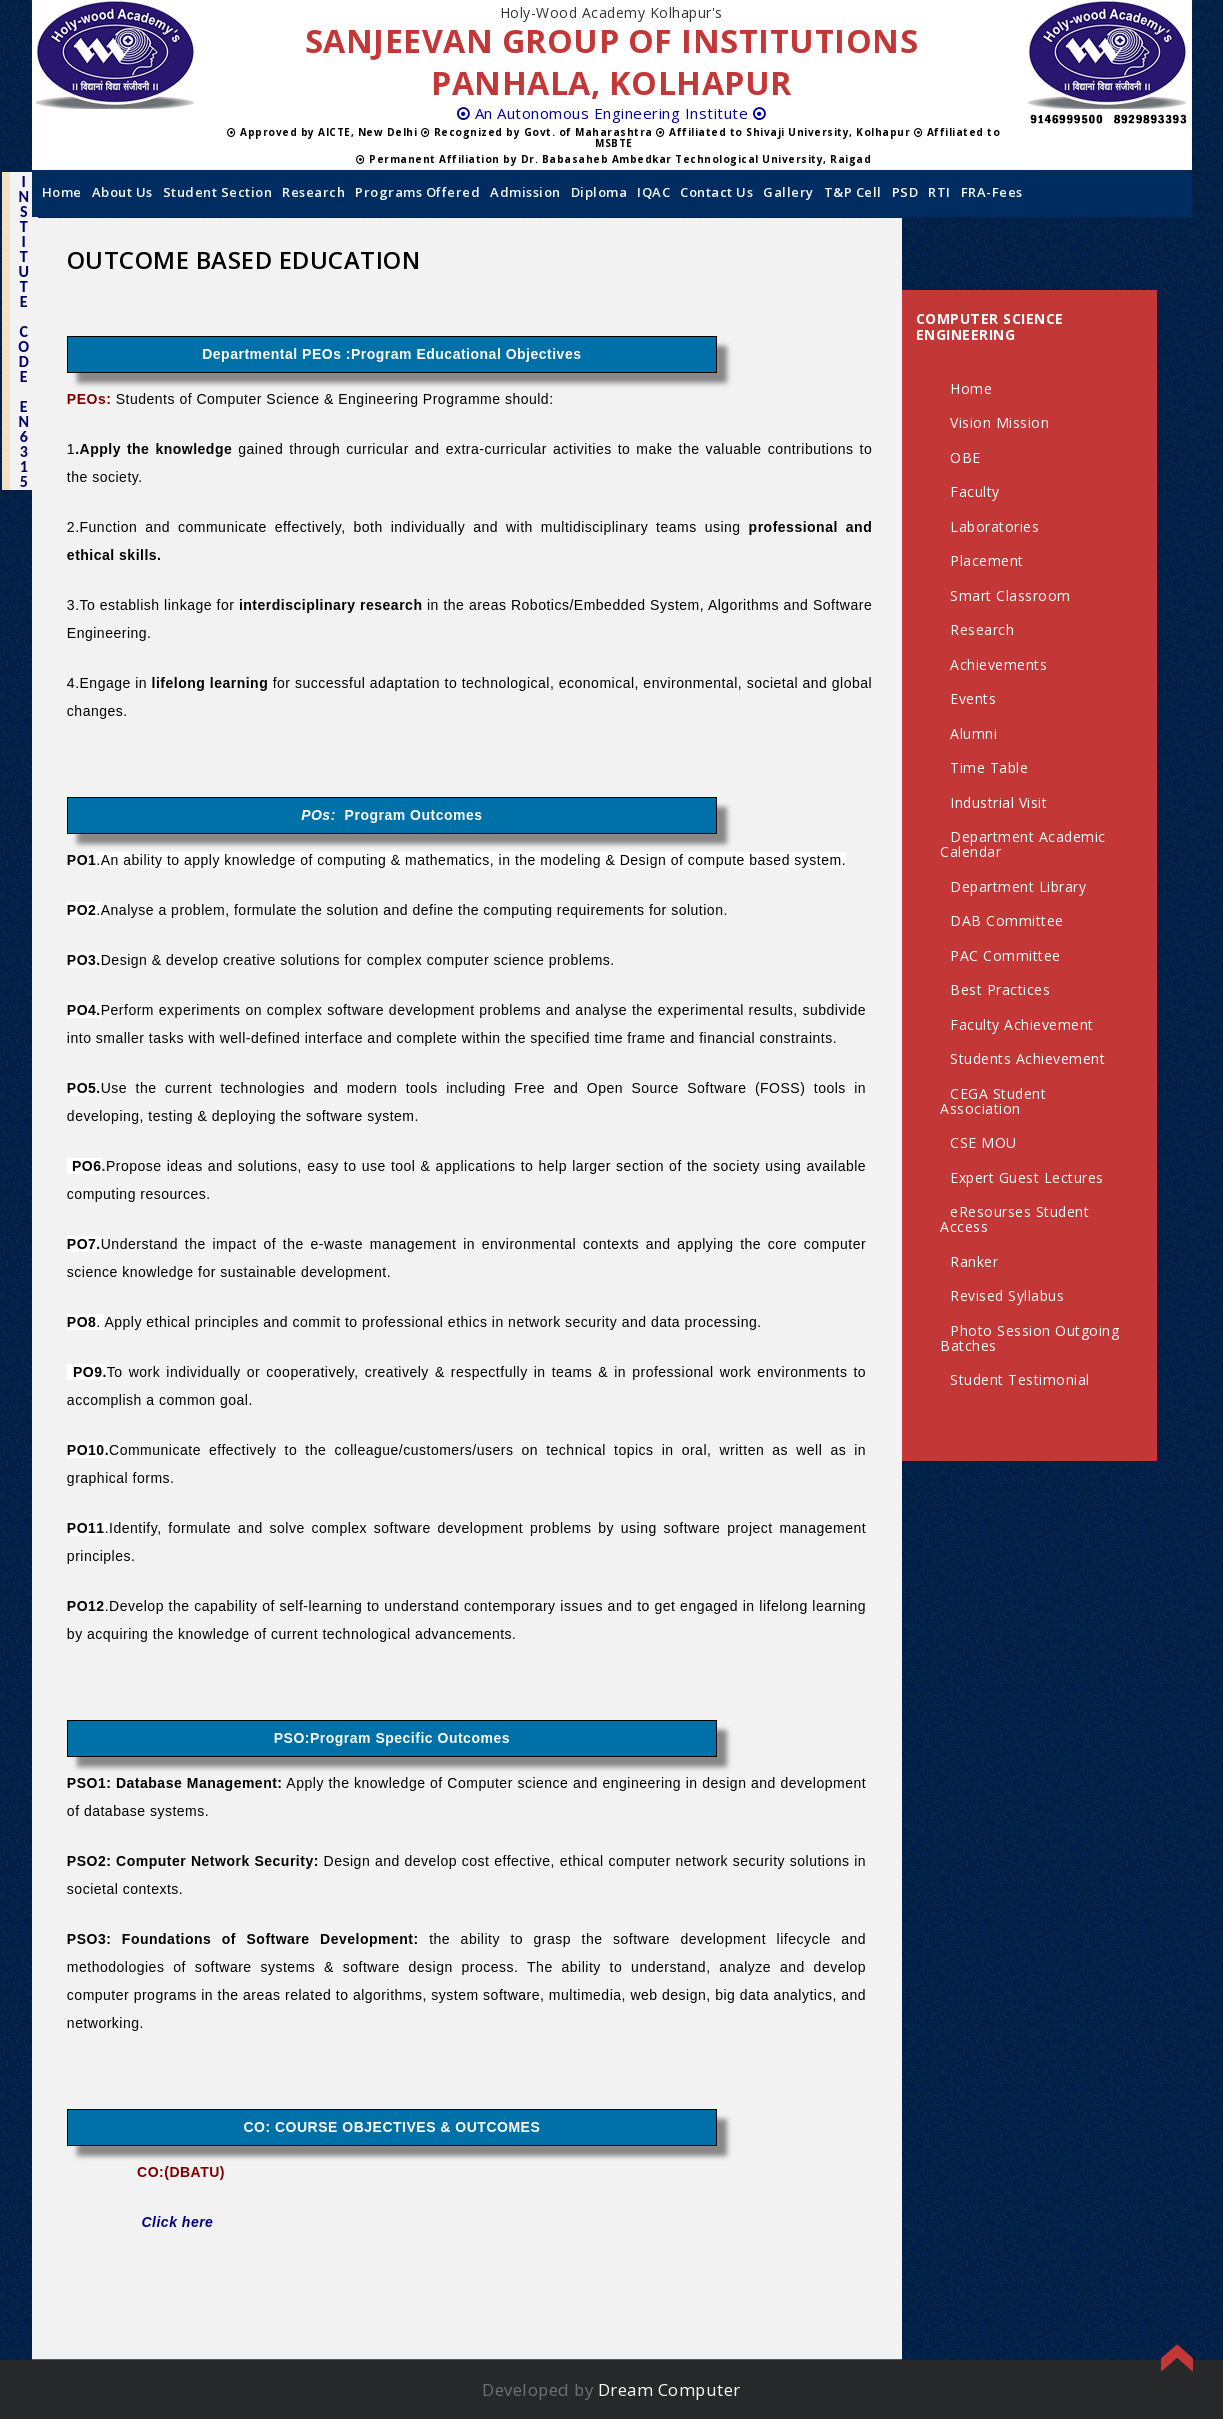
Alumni (973, 733)
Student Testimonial (1020, 1379)
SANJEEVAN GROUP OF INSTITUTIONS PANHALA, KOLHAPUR (612, 61)
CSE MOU (983, 1142)
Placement (987, 560)
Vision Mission (999, 422)
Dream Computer (669, 2389)
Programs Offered (417, 192)
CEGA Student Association (993, 1101)
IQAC (653, 192)
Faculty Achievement (1022, 1024)
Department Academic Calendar (1023, 844)
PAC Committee (1005, 955)
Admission (525, 192)
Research (313, 192)
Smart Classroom (1010, 595)
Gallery (788, 192)
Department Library (1018, 886)
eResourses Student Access (1014, 1219)
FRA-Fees (992, 192)
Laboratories (994, 526)
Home (62, 192)
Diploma (599, 192)
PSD (905, 192)
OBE (965, 457)
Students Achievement (1027, 1058)
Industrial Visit (998, 802)
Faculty (975, 491)
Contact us (716, 192)
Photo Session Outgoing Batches (1029, 1338)
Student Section (218, 192)
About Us (122, 192)
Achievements (998, 664)
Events (973, 698)
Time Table (989, 767)
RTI (939, 192)
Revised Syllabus (1007, 1295)
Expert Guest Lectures (1027, 1177)
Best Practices (1000, 989)
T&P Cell (853, 192)
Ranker (974, 1261)
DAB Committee (1007, 920)
